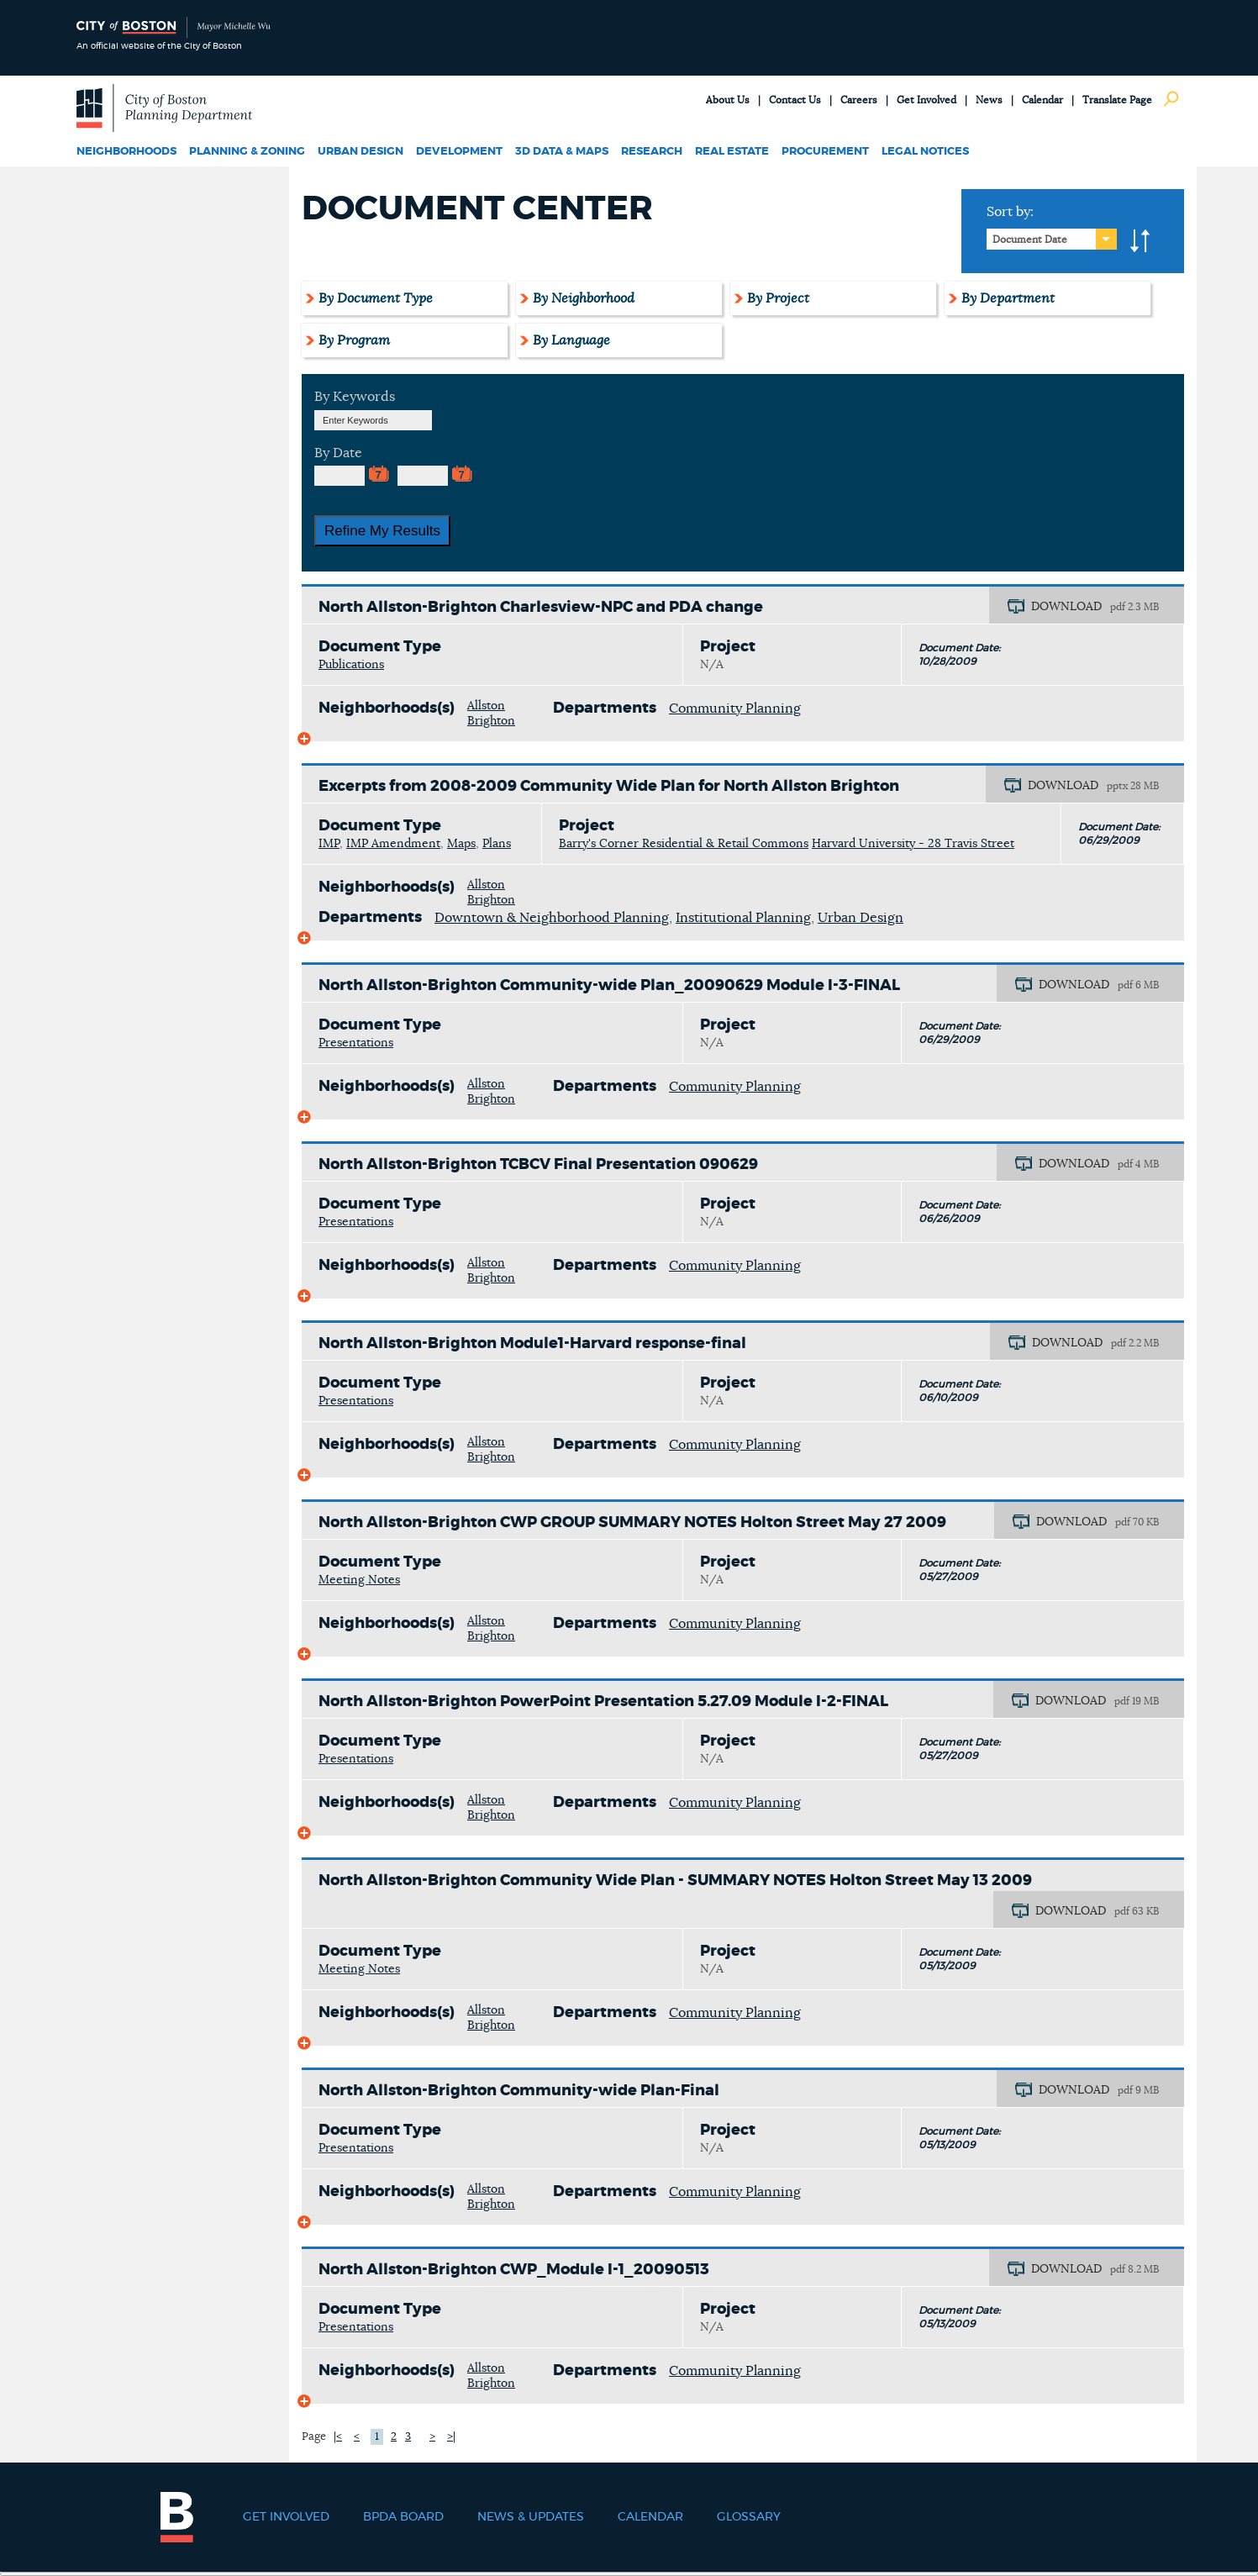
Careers (858, 100)
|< (338, 2436)
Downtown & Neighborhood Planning (551, 918)
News (989, 100)
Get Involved (926, 100)
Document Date (1029, 239)
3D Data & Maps (561, 151)
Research (651, 151)
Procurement (825, 151)
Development (459, 151)
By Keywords (354, 396)
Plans (496, 844)
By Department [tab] (1008, 298)
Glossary (749, 2517)
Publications (351, 665)
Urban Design (360, 151)
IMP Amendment (393, 844)
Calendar (1042, 100)
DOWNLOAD (1066, 607)
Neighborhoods (126, 151)
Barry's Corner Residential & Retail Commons (683, 844)
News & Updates (530, 2517)
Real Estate (732, 151)
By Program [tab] (354, 340)
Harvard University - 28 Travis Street (913, 844)
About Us (728, 100)
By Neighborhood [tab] (583, 298)
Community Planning (735, 708)
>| (451, 2436)
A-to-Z (1140, 241)
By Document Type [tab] (375, 298)
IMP (329, 844)
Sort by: (1010, 212)
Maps (461, 844)
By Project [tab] (778, 298)
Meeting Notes (359, 1580)
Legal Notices (925, 151)
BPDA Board (403, 2517)
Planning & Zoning (247, 151)
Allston (486, 706)
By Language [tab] (571, 340)
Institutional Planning (743, 918)
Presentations (355, 1043)
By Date (338, 453)
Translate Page (1117, 100)
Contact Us (795, 100)
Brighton (491, 721)
